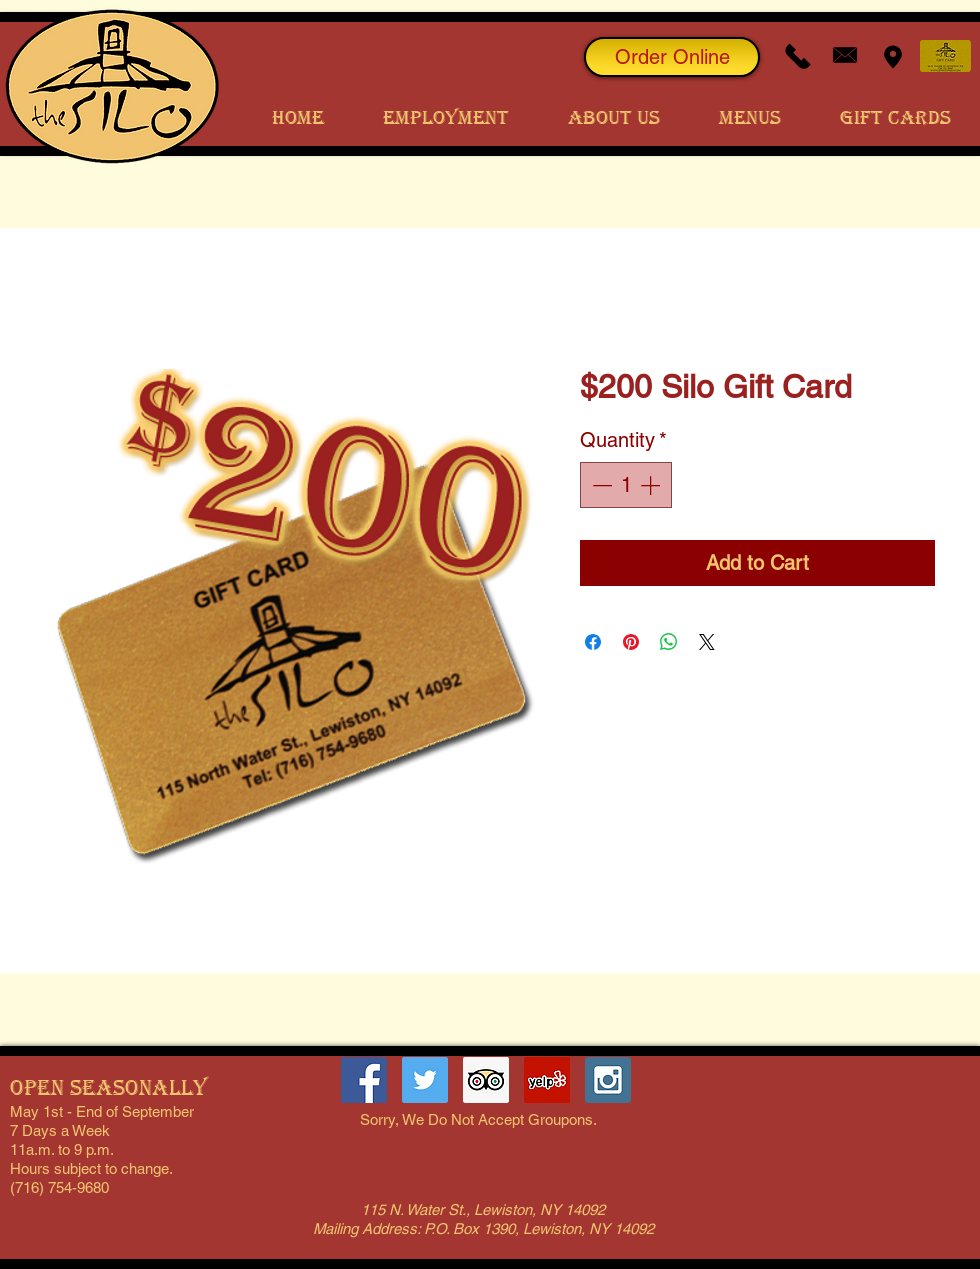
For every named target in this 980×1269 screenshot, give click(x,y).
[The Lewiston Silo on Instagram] (608, 1080)
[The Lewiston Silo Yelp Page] (547, 1080)
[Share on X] (707, 642)
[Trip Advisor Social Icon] (486, 1080)
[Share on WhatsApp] (669, 642)
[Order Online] (672, 57)
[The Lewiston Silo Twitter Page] (425, 1080)
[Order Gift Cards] (945, 56)
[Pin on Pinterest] (631, 642)
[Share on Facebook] (593, 642)
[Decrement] (600, 485)
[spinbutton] (626, 485)
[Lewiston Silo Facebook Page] (364, 1080)
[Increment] (652, 485)
